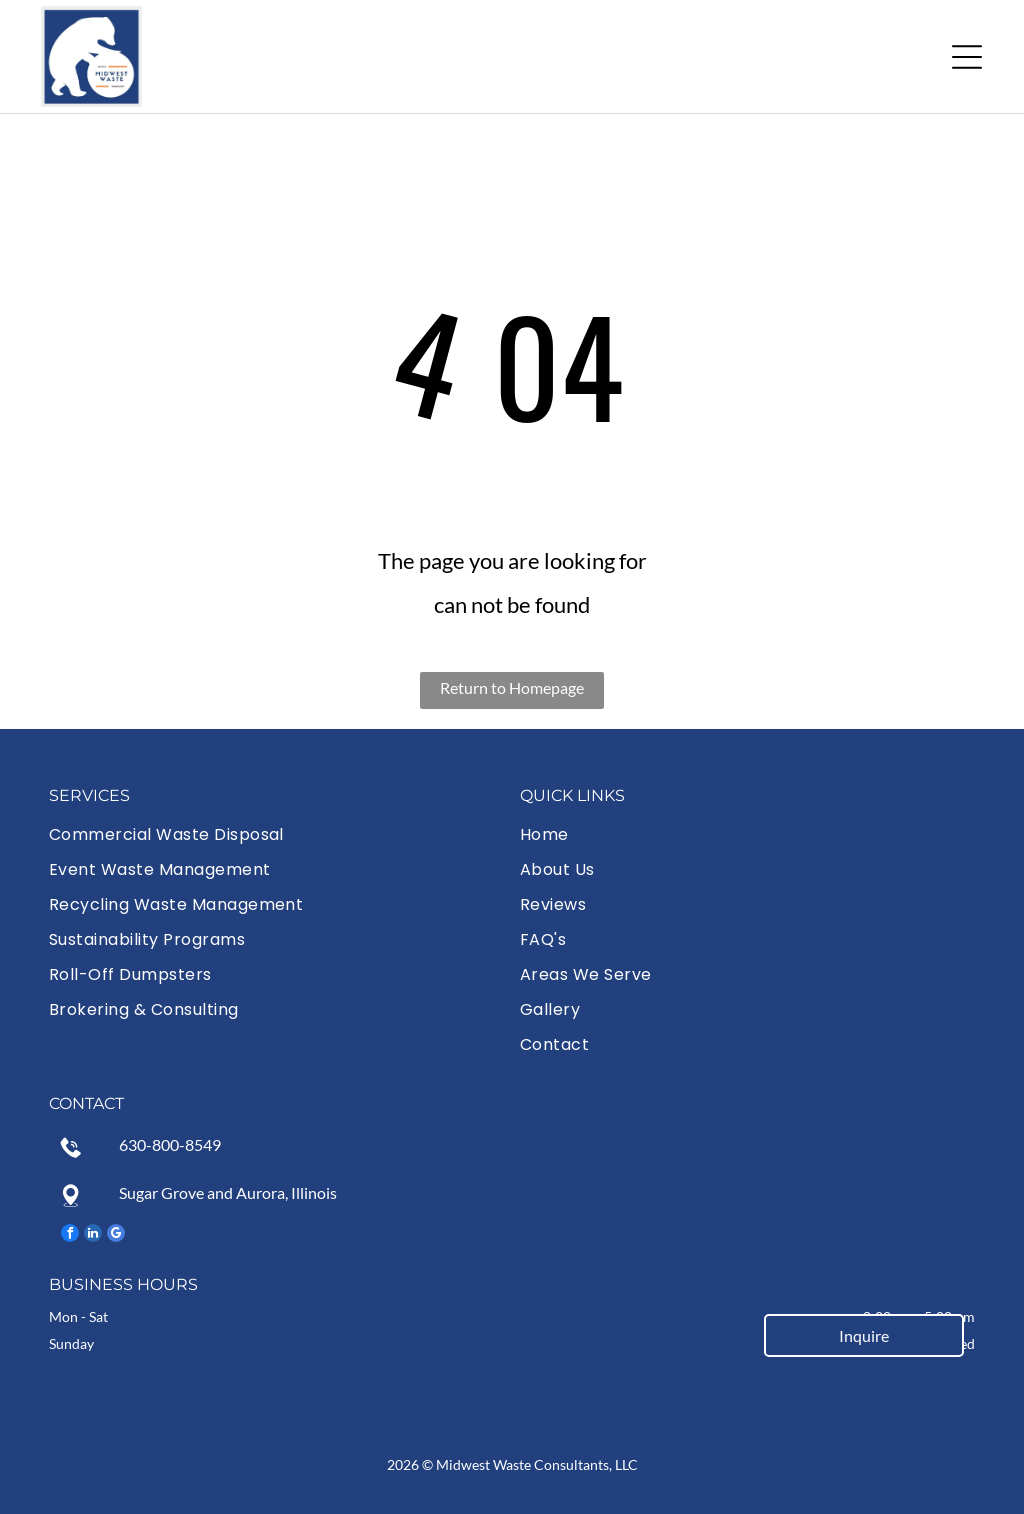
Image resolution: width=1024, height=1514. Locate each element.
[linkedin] (93, 1235)
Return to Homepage (512, 687)
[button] (967, 57)
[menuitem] (276, 834)
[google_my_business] (116, 1235)
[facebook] (70, 1235)
